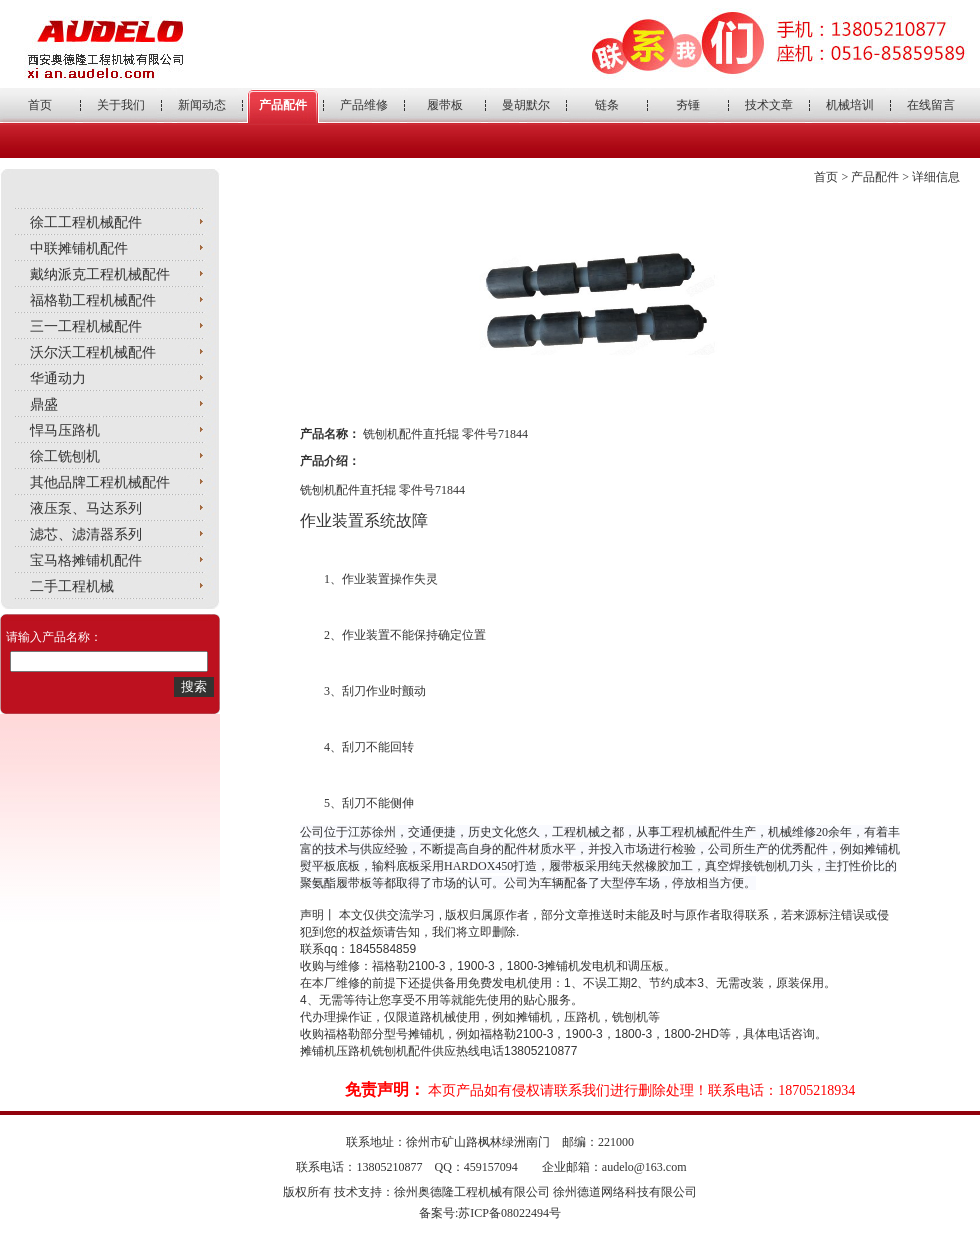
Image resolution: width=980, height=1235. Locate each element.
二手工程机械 (72, 586)
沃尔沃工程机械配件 (93, 352)
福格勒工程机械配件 (93, 300)
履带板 (445, 105)
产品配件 (283, 105)
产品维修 (364, 105)
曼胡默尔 (526, 105)
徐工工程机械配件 (86, 222)
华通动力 (58, 378)
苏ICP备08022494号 (509, 1213)
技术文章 (769, 105)
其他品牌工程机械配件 (100, 482)
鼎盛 (44, 404)
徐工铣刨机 (65, 456)
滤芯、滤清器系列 (86, 534)
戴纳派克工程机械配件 (100, 274)
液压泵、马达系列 (86, 508)
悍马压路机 (65, 430)
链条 (607, 105)
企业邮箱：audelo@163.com (614, 1167)
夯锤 (688, 105)
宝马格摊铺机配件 (86, 560)
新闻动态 (202, 105)
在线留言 (931, 105)
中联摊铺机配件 (79, 248)
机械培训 (850, 105)
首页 (40, 105)
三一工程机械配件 (86, 326)
